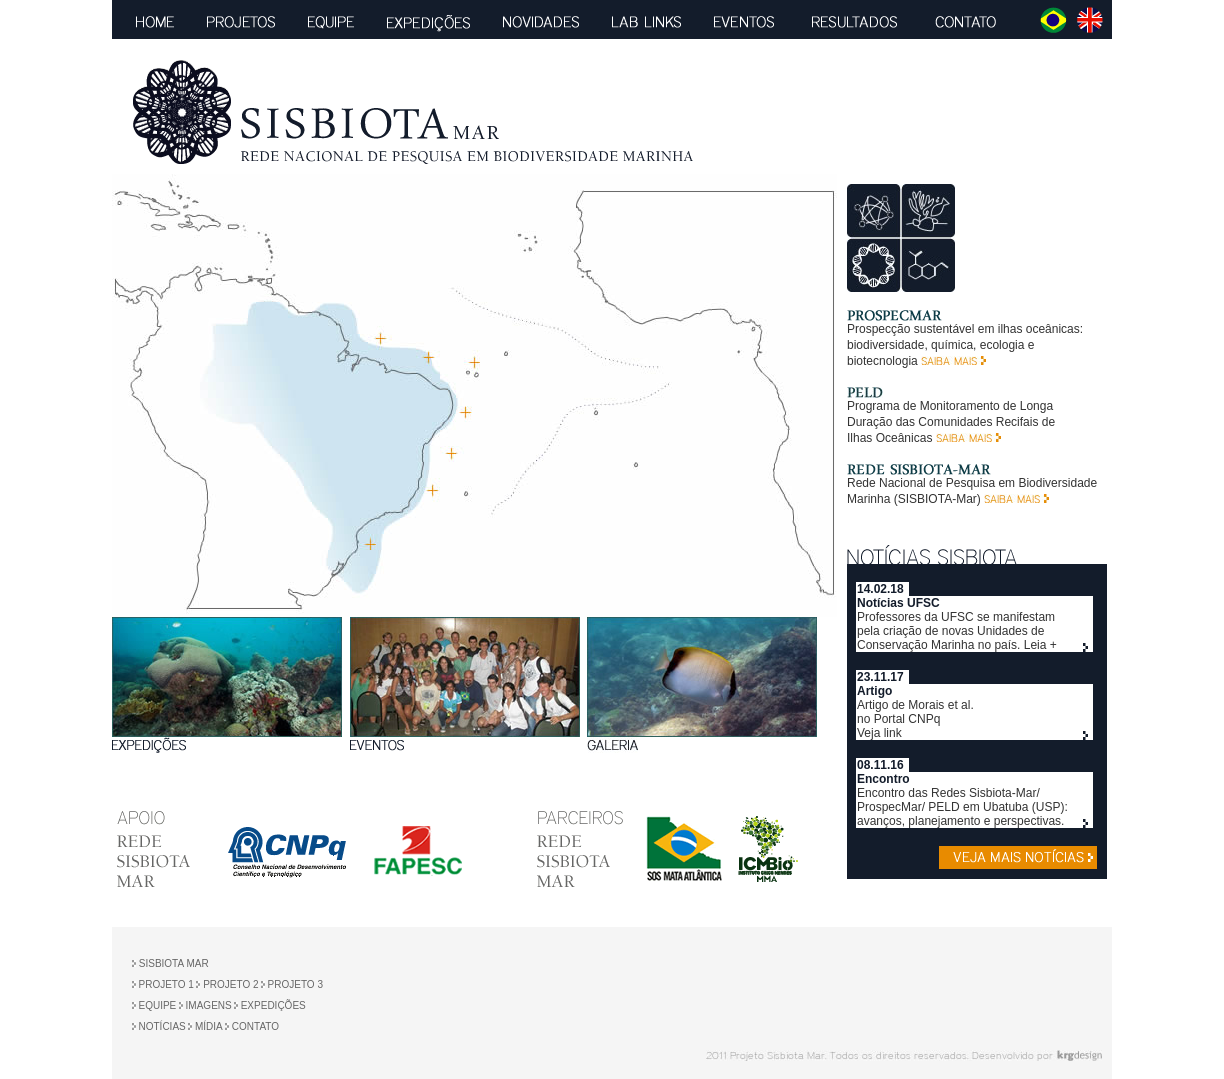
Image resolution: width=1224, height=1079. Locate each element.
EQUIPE (158, 1005)
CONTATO (255, 1026)
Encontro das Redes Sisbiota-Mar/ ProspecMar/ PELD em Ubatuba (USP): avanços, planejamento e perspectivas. (962, 807)
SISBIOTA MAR (172, 963)
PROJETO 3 (295, 984)
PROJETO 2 (229, 984)
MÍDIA (207, 1026)
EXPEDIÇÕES (273, 1005)
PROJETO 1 (166, 984)
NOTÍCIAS (162, 1026)
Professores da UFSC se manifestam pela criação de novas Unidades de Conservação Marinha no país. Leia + (957, 631)
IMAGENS (207, 1005)
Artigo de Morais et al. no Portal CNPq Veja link (915, 719)
